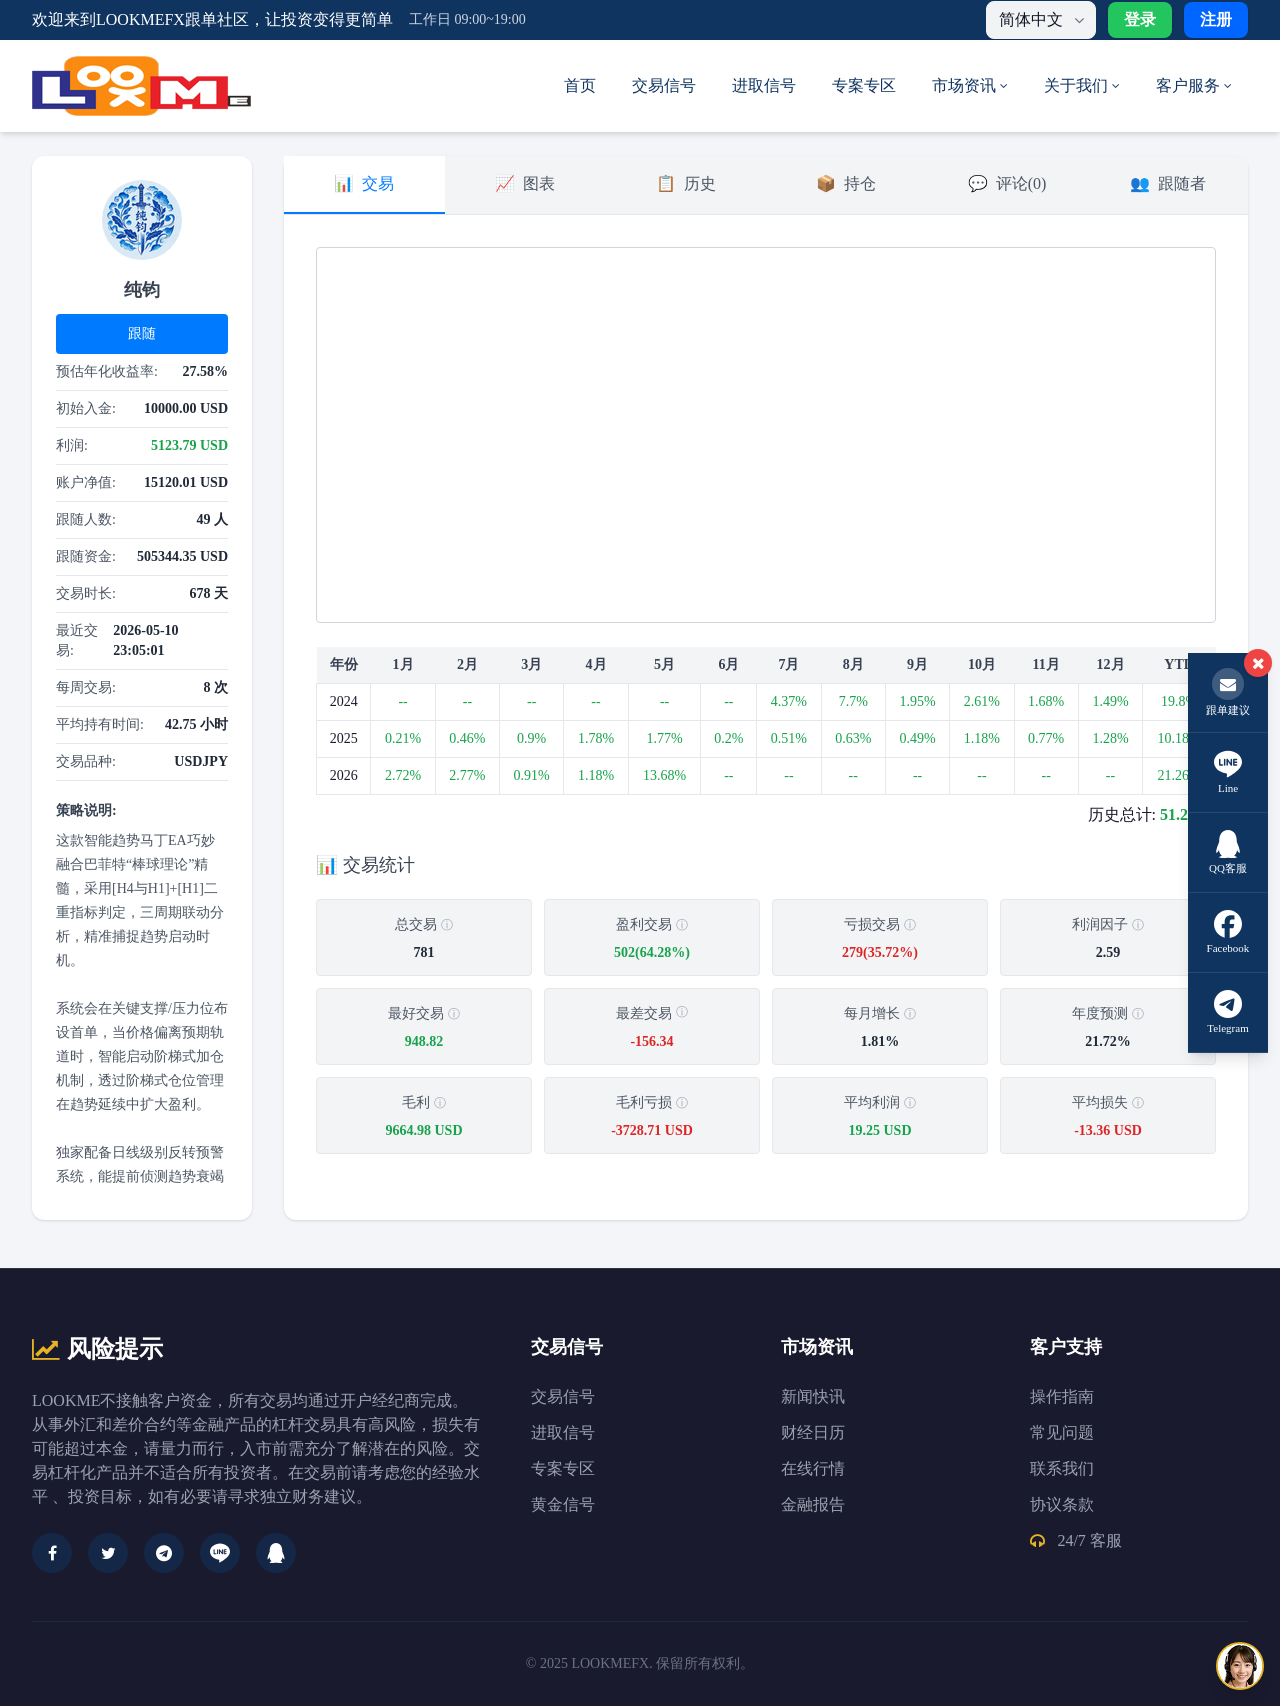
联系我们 (1062, 1468)
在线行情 (813, 1468)
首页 (580, 85)
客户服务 (1194, 85)
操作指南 (1062, 1396)
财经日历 (813, 1432)
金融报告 (813, 1504)
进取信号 (764, 85)
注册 (1216, 19)
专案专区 (864, 85)
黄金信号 (563, 1504)
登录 (1140, 19)
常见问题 (1062, 1432)
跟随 (142, 333)
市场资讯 (970, 85)
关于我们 (1082, 85)
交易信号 (664, 85)
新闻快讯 (813, 1396)
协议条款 (1062, 1504)
